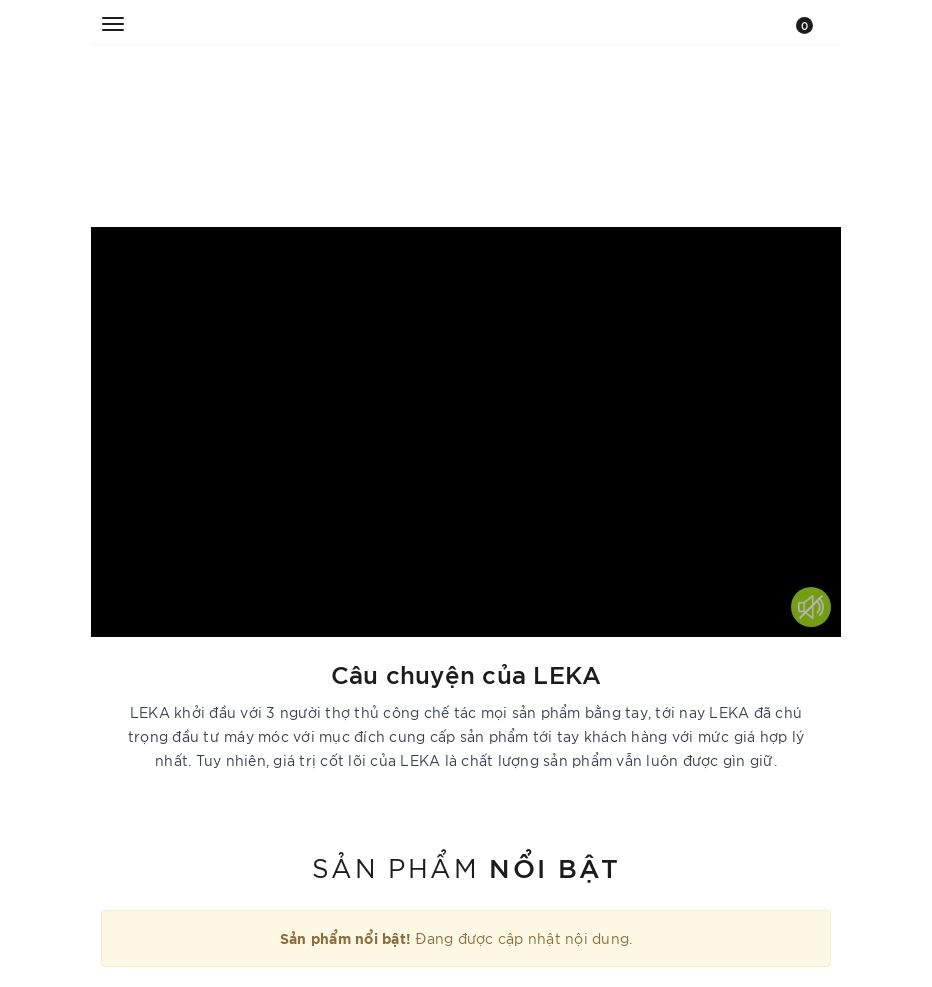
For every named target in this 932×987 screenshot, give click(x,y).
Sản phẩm (466, 866)
